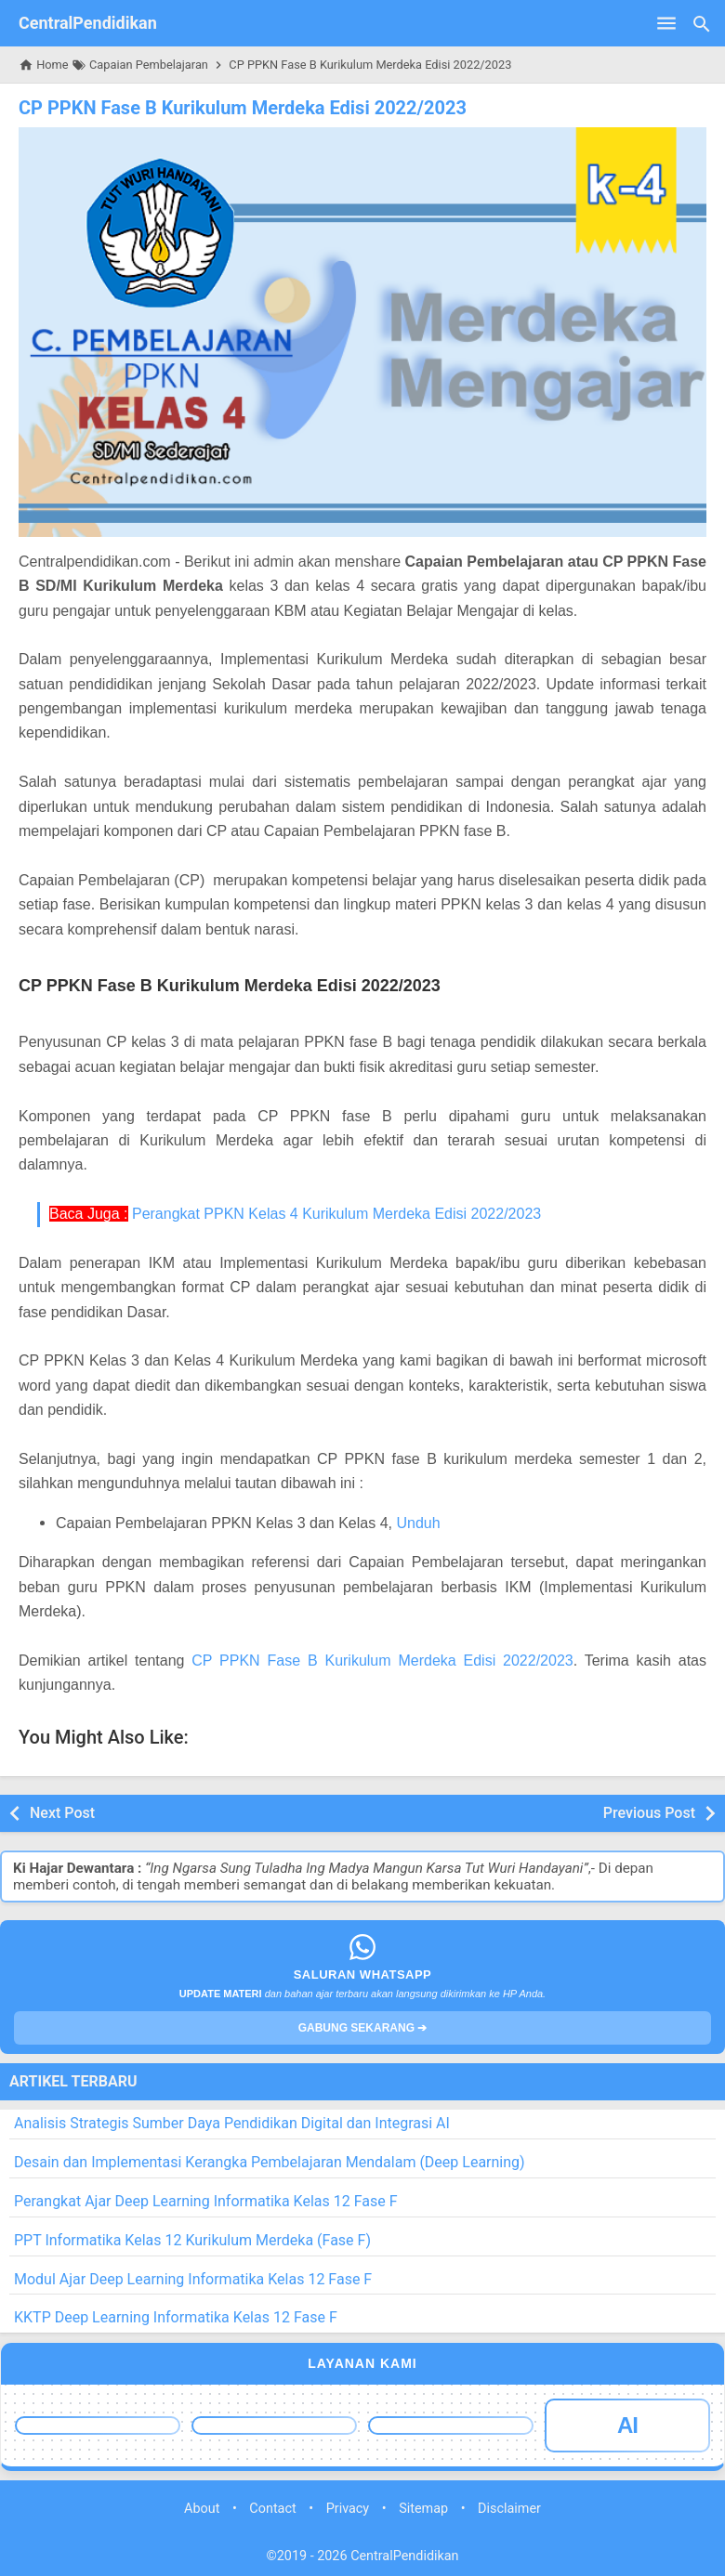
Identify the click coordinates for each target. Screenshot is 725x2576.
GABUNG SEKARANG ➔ (363, 2027)
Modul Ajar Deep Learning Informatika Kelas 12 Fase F (193, 2279)
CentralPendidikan (88, 23)
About (201, 2509)
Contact (272, 2509)
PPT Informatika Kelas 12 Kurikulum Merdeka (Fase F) (192, 2240)
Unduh (418, 1523)
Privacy (348, 2509)
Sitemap (423, 2509)
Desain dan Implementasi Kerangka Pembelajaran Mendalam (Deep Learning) (269, 2162)
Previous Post (649, 1813)
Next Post (62, 1813)
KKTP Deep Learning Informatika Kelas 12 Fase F (175, 2317)
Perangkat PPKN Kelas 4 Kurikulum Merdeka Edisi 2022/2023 (336, 1214)
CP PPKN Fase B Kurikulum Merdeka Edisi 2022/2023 (243, 108)
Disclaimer (509, 2509)
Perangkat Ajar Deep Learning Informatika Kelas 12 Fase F (206, 2201)
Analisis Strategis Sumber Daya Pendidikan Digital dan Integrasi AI (232, 2123)
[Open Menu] (666, 23)
